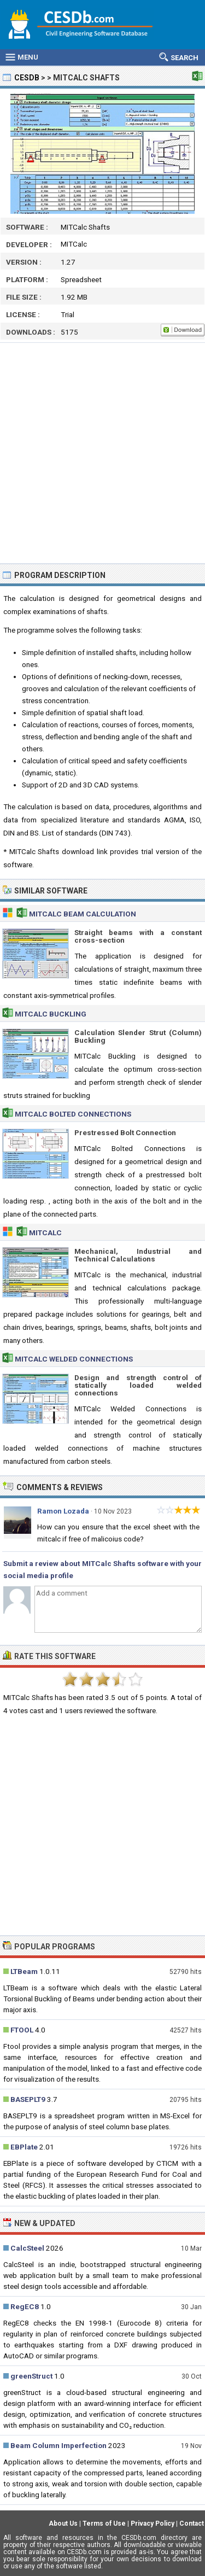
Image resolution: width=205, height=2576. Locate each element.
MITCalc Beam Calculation (82, 913)
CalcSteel (27, 2248)
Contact (191, 2523)
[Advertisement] (102, 453)
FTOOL (21, 2029)
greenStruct (31, 2375)
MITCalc (45, 1232)
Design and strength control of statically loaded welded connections (138, 1385)
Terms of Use (104, 2523)
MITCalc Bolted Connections (73, 1113)
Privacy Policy (152, 2523)
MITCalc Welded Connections (74, 1358)
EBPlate (24, 2146)
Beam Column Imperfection (58, 2445)
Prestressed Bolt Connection (125, 1132)
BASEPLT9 (27, 2099)
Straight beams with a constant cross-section (138, 936)
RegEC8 (24, 2306)
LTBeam (24, 1971)
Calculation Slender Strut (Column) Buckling (138, 1036)
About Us (63, 2523)
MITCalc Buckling (50, 1013)
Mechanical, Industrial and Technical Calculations (138, 1255)
